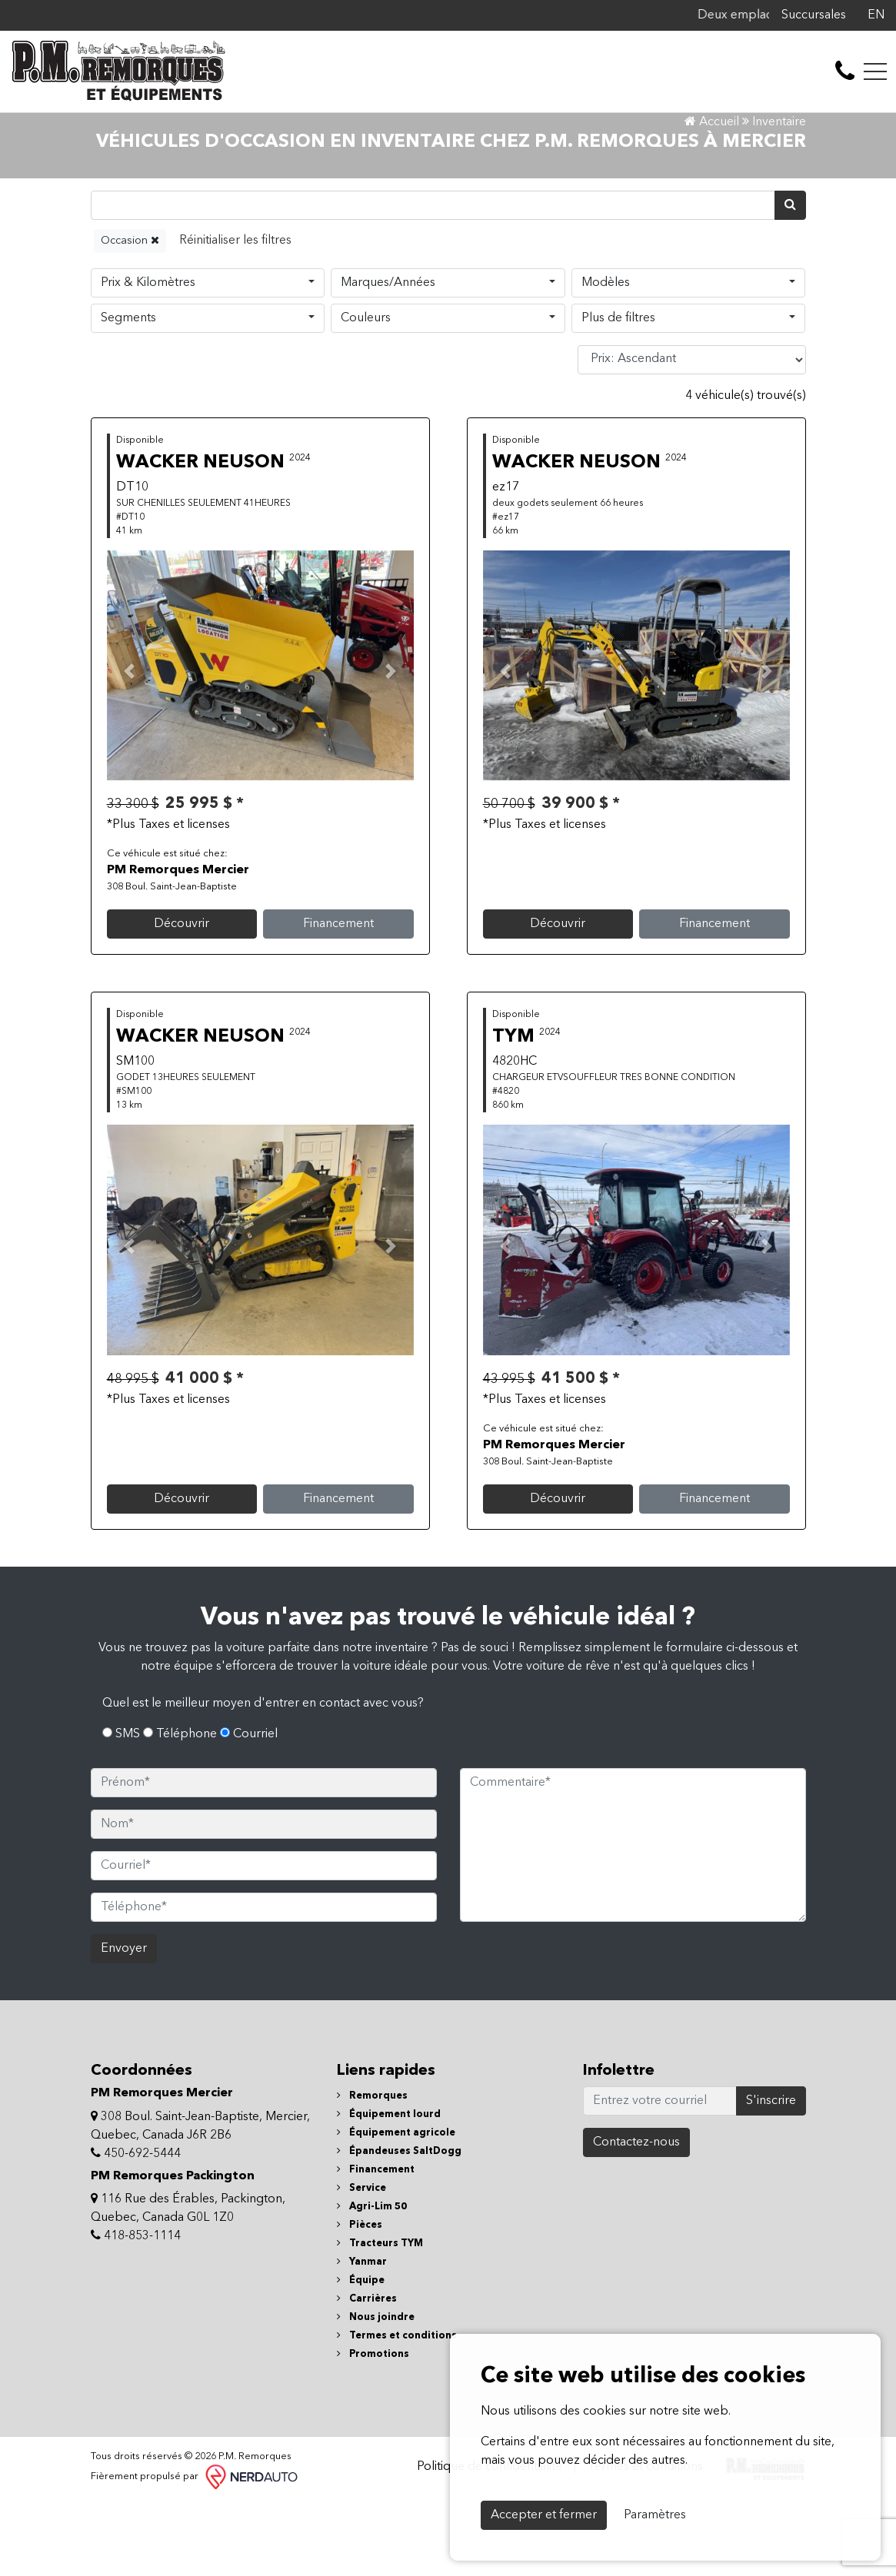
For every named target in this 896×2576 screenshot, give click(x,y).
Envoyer (124, 2024)
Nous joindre (376, 2393)
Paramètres (655, 2515)
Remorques (372, 2171)
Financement (338, 999)
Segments (128, 393)
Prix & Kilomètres (148, 357)
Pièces (359, 2300)
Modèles (605, 357)
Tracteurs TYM (380, 2319)
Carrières (367, 2374)
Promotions (373, 2430)
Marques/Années (388, 357)
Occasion (130, 315)
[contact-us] (844, 71)
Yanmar (362, 2337)
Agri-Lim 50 (372, 2282)
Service (361, 2264)
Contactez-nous (636, 2218)
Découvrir (181, 999)
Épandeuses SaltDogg (399, 2227)
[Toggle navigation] (875, 71)
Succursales (813, 15)
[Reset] (235, 316)
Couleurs (366, 393)
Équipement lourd (389, 2190)
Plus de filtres (618, 393)
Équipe (361, 2356)
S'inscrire (771, 2176)
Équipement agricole (396, 2208)
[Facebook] (853, 15)
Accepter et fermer (544, 2515)
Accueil (711, 197)
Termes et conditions (397, 2411)
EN (876, 15)
